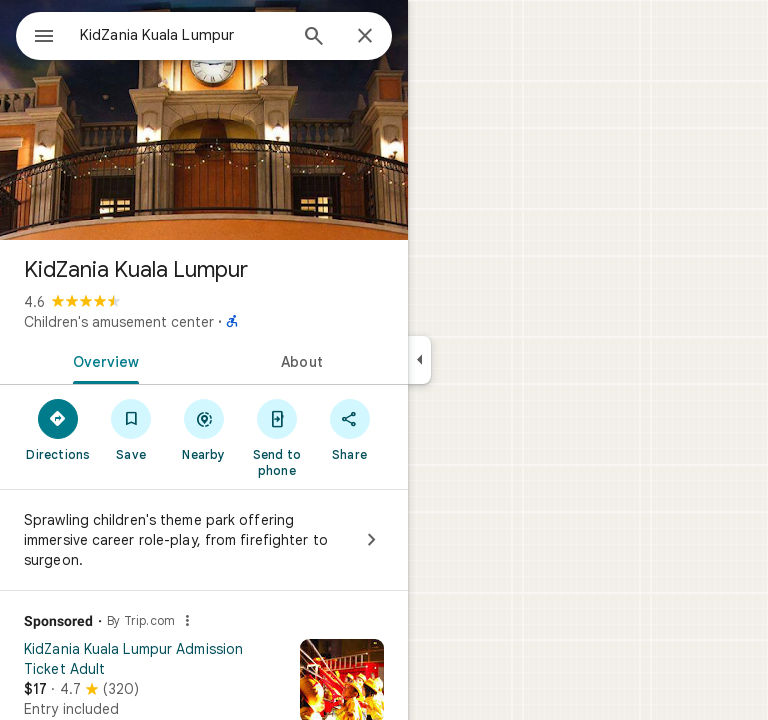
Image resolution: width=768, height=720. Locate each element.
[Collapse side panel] (419, 360)
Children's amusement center (119, 322)
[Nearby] (204, 429)
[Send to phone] (276, 437)
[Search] (314, 38)
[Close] (365, 37)
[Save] (131, 429)
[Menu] (44, 38)
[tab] (102, 360)
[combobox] (183, 35)
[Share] (349, 429)
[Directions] (58, 429)
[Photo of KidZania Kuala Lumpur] (204, 120)
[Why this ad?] (187, 621)
